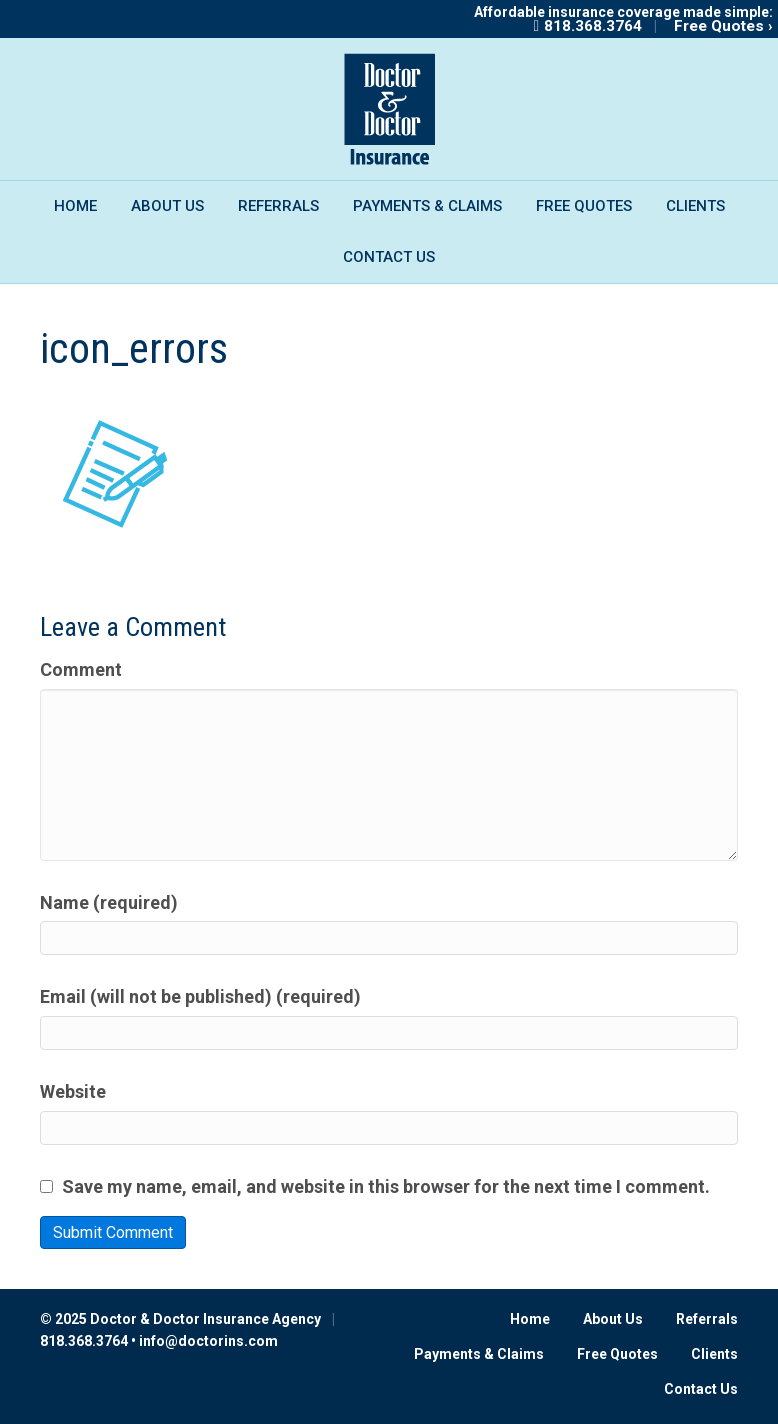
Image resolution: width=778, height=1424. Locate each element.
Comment (81, 669)
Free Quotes (584, 206)
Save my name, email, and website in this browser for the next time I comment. (386, 1186)
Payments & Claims (427, 206)
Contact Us (389, 257)
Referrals (278, 206)
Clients (695, 206)
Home (75, 206)
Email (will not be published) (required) (200, 996)
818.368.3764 (593, 26)
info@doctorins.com (208, 1341)
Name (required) (109, 902)
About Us (167, 206)
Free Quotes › (723, 26)
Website (73, 1091)
